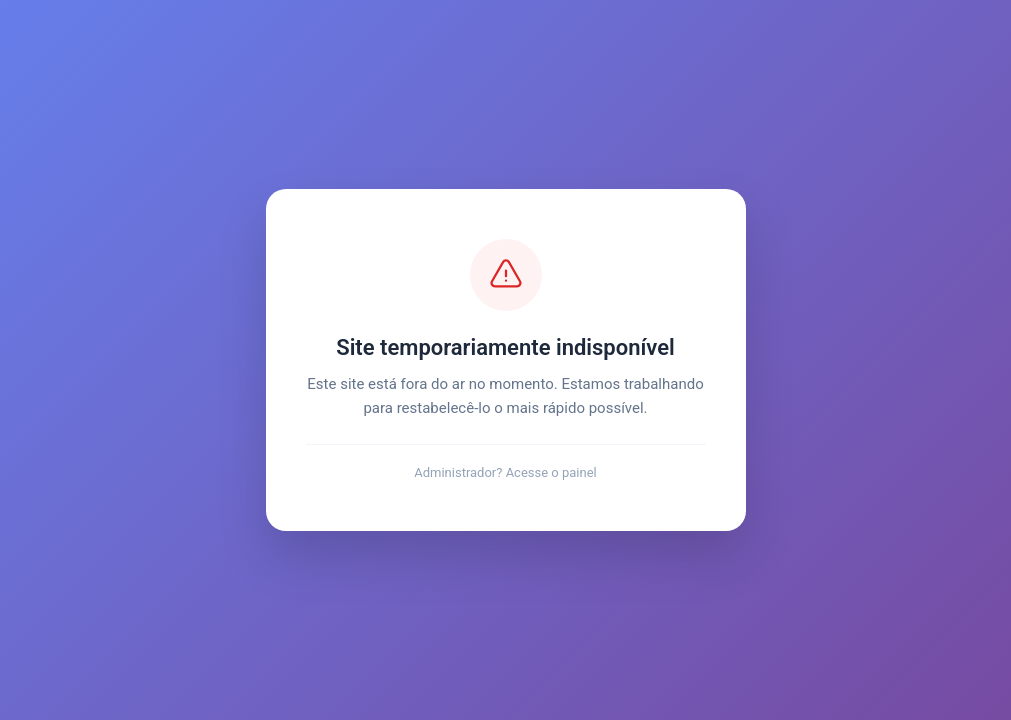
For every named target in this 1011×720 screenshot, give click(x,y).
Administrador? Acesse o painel (505, 472)
